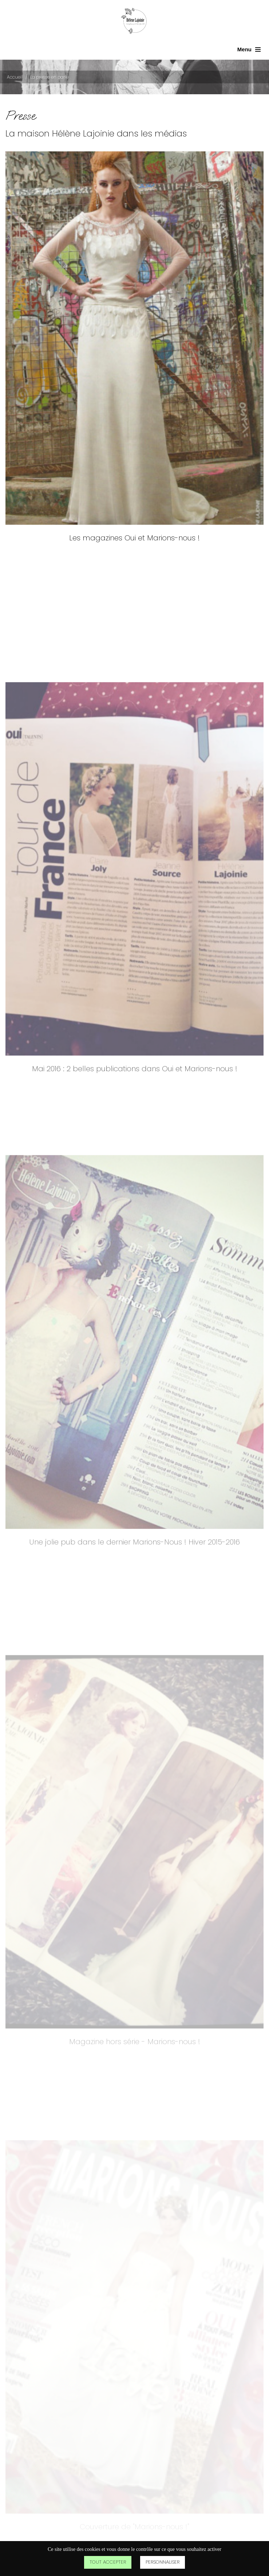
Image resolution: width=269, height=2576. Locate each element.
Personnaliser (162, 2562)
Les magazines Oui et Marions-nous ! (134, 549)
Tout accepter (108, 2562)
